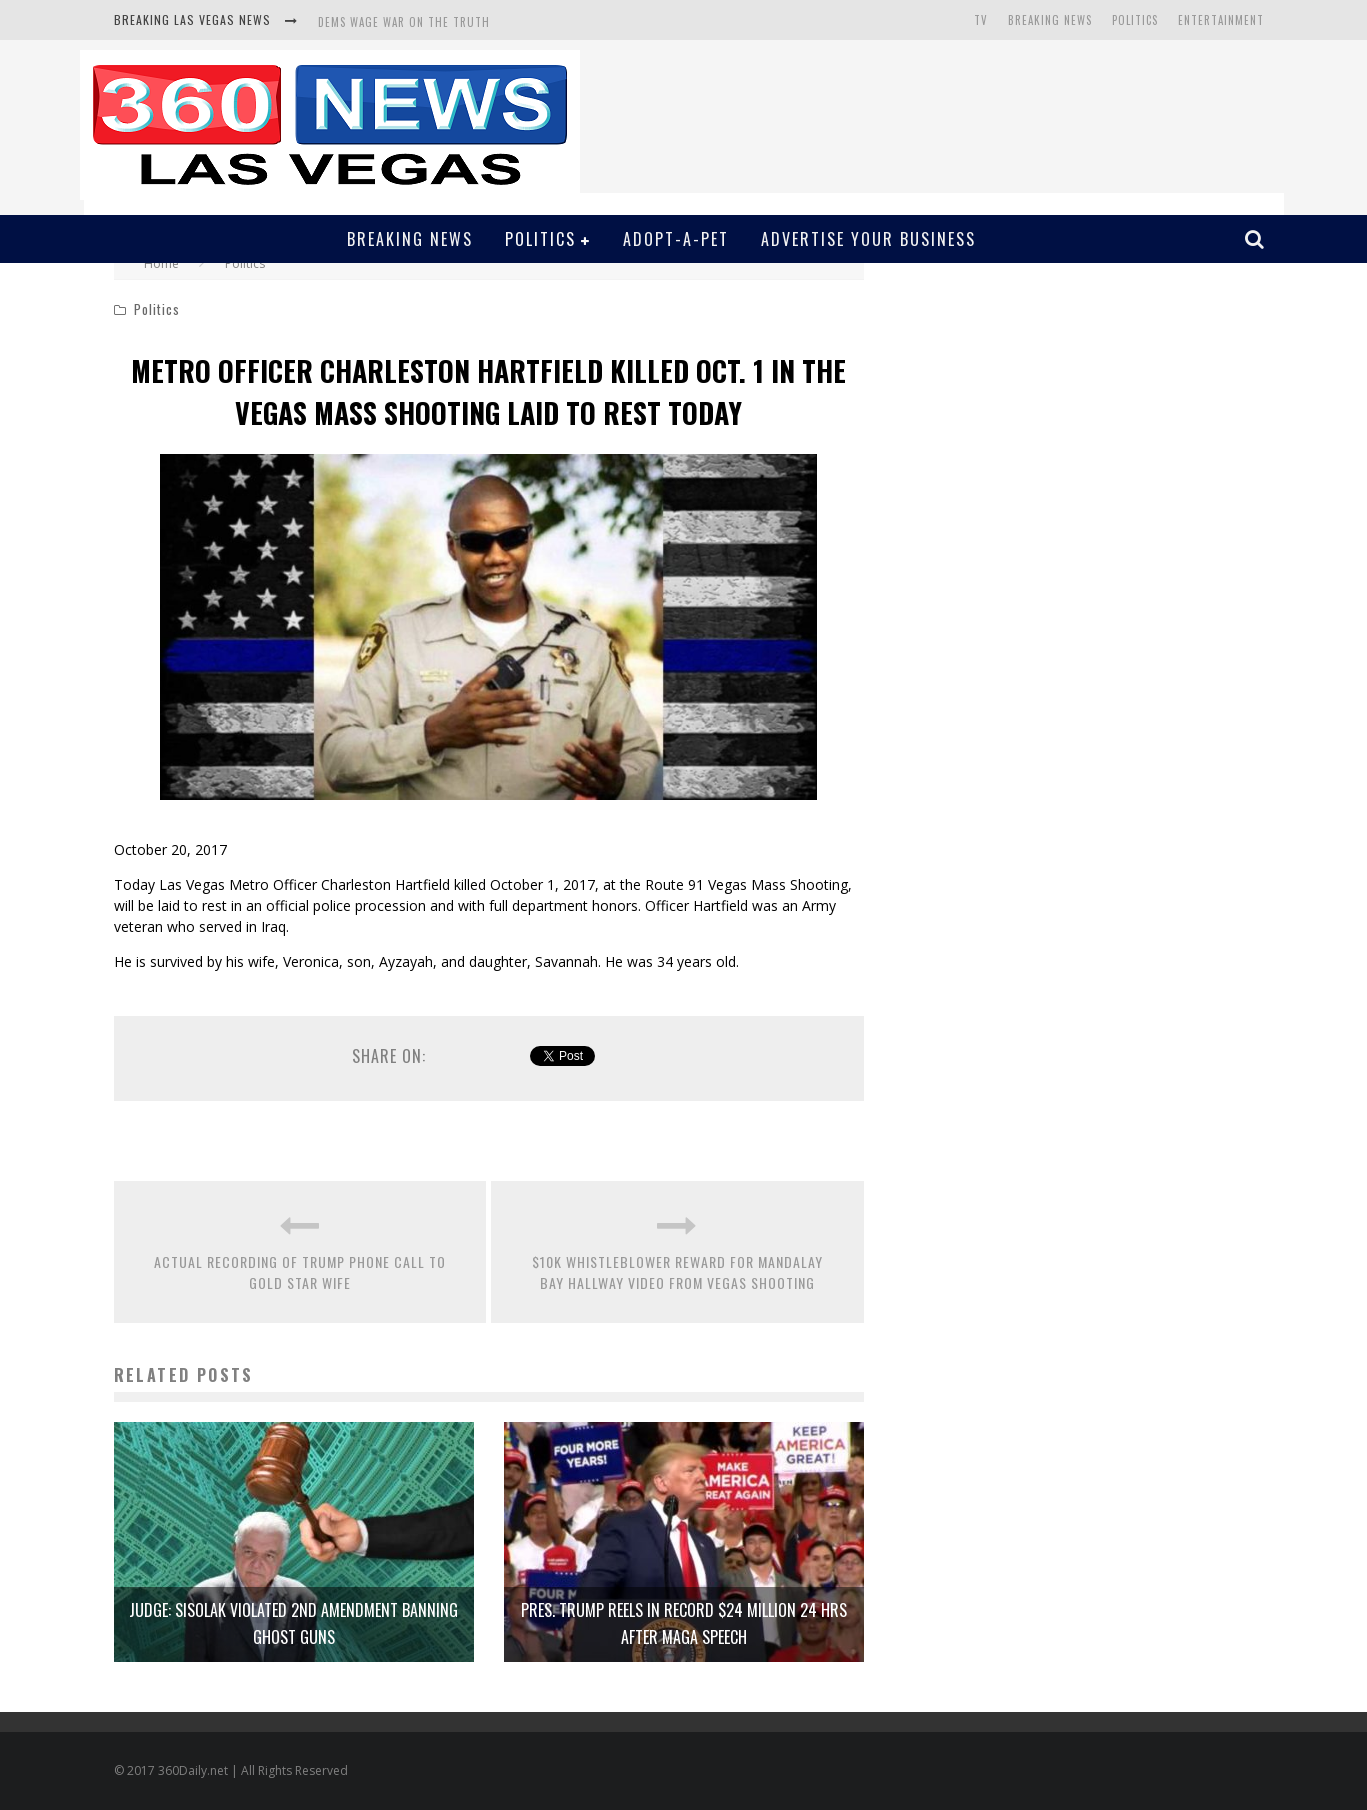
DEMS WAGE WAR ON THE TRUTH (404, 22)
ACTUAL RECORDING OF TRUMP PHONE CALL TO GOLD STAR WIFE (300, 1272)
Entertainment (1221, 20)
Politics (1135, 20)
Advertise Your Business (868, 239)
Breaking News (1050, 20)
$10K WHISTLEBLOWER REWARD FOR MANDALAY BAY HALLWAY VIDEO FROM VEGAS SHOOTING (677, 1272)
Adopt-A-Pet (676, 239)
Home (161, 263)
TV (981, 20)
